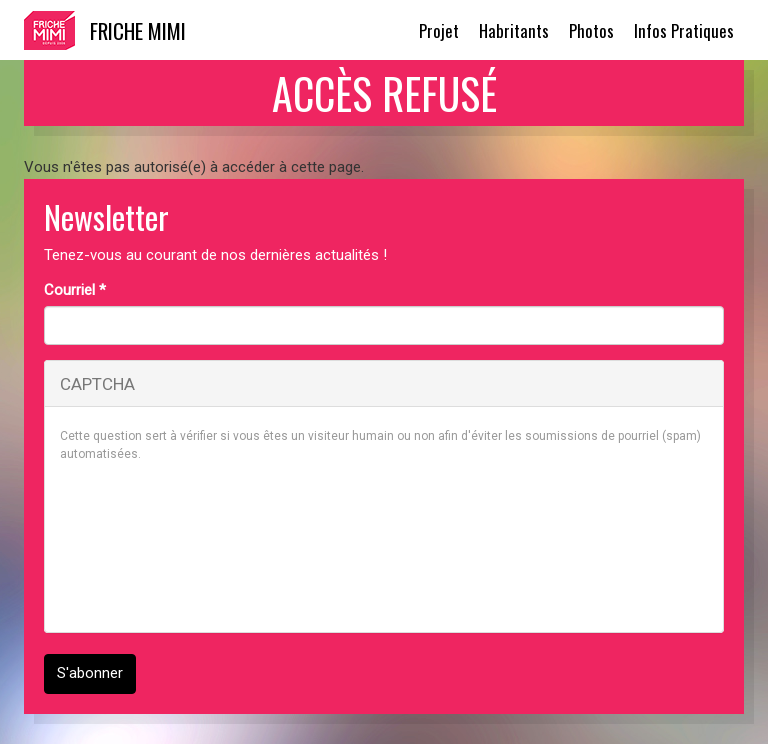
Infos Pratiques (684, 30)
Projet (439, 30)
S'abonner (90, 673)
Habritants (514, 30)
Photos (591, 30)
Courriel (75, 290)
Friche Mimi (138, 30)
